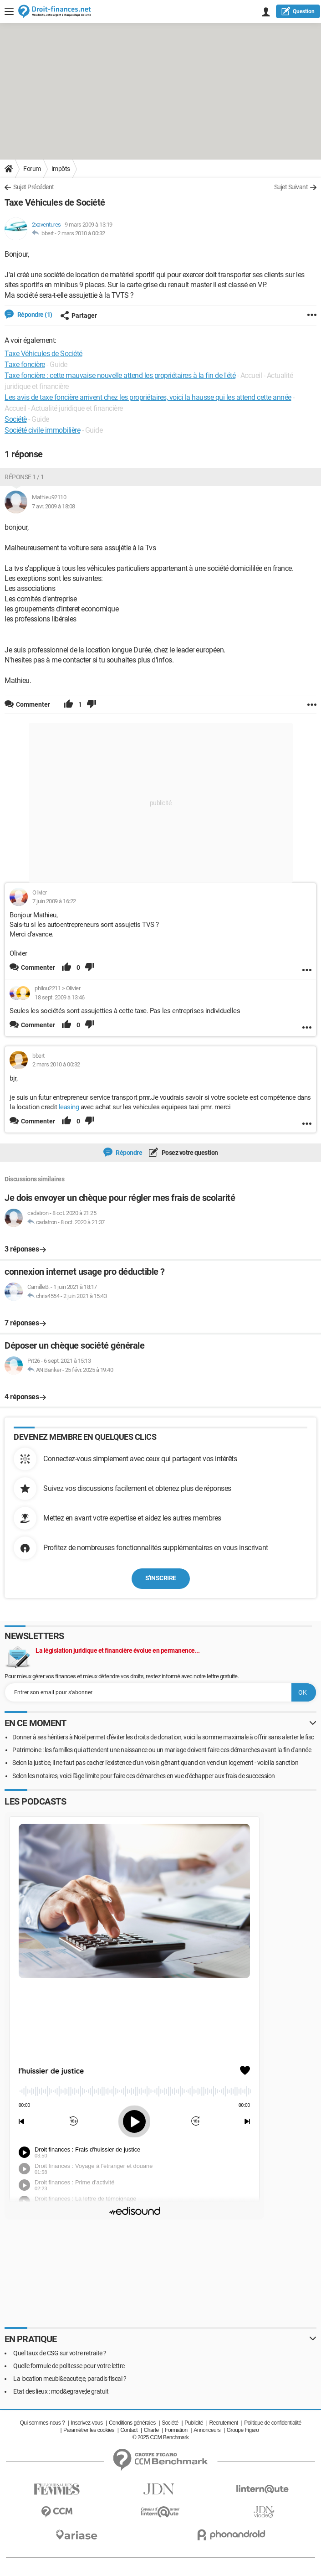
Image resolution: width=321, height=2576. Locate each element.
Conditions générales (132, 2423)
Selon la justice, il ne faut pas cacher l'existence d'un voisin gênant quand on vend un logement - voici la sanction (155, 1762)
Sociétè (16, 419)
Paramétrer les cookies (88, 2430)
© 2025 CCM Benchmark (160, 2437)
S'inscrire (160, 1578)
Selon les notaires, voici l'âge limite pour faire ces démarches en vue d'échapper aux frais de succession (143, 1775)
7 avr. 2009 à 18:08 (53, 506)
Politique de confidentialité (272, 2423)
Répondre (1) (34, 314)
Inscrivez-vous (87, 2423)
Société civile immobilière (42, 430)
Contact (129, 2430)
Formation (176, 2430)
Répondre (129, 1152)
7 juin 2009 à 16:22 (54, 901)
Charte (151, 2430)
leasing (69, 1107)
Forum (32, 168)
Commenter (38, 967)
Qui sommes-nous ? (42, 2423)
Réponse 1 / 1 (24, 477)
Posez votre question (189, 1152)
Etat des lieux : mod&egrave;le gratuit (60, 2391)
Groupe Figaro (243, 2430)
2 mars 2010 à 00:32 (81, 233)
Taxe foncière (25, 364)
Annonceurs (207, 2430)
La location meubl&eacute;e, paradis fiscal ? (69, 2378)
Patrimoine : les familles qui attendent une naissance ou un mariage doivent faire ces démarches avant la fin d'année (161, 1750)
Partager (78, 315)
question (298, 11)
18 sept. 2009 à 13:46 (60, 997)
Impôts (60, 168)
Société (170, 2423)
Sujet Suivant (291, 187)
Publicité (193, 2423)
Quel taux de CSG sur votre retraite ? (60, 2353)
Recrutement (223, 2423)
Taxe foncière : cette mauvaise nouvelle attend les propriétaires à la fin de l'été (120, 375)
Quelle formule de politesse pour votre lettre (69, 2365)
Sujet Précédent (33, 187)
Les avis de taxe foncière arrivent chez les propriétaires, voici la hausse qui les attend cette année (148, 397)
